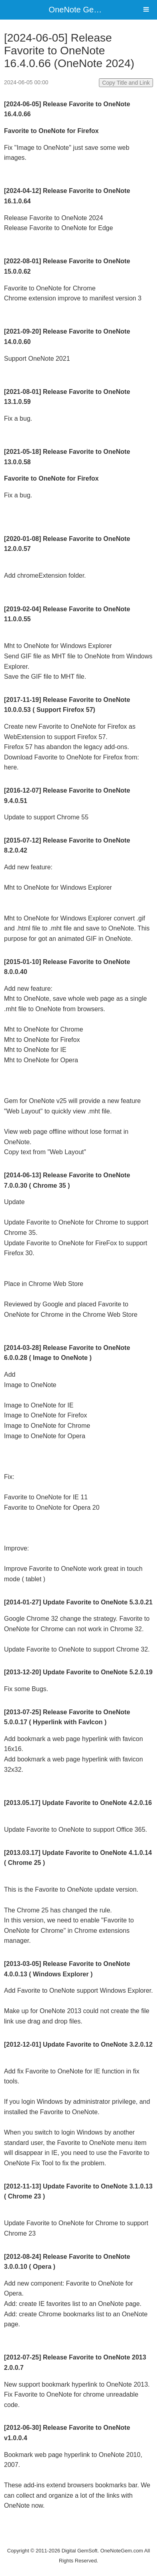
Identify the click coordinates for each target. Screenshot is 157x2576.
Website (78, 2540)
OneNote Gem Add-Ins (89, 9)
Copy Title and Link (126, 83)
